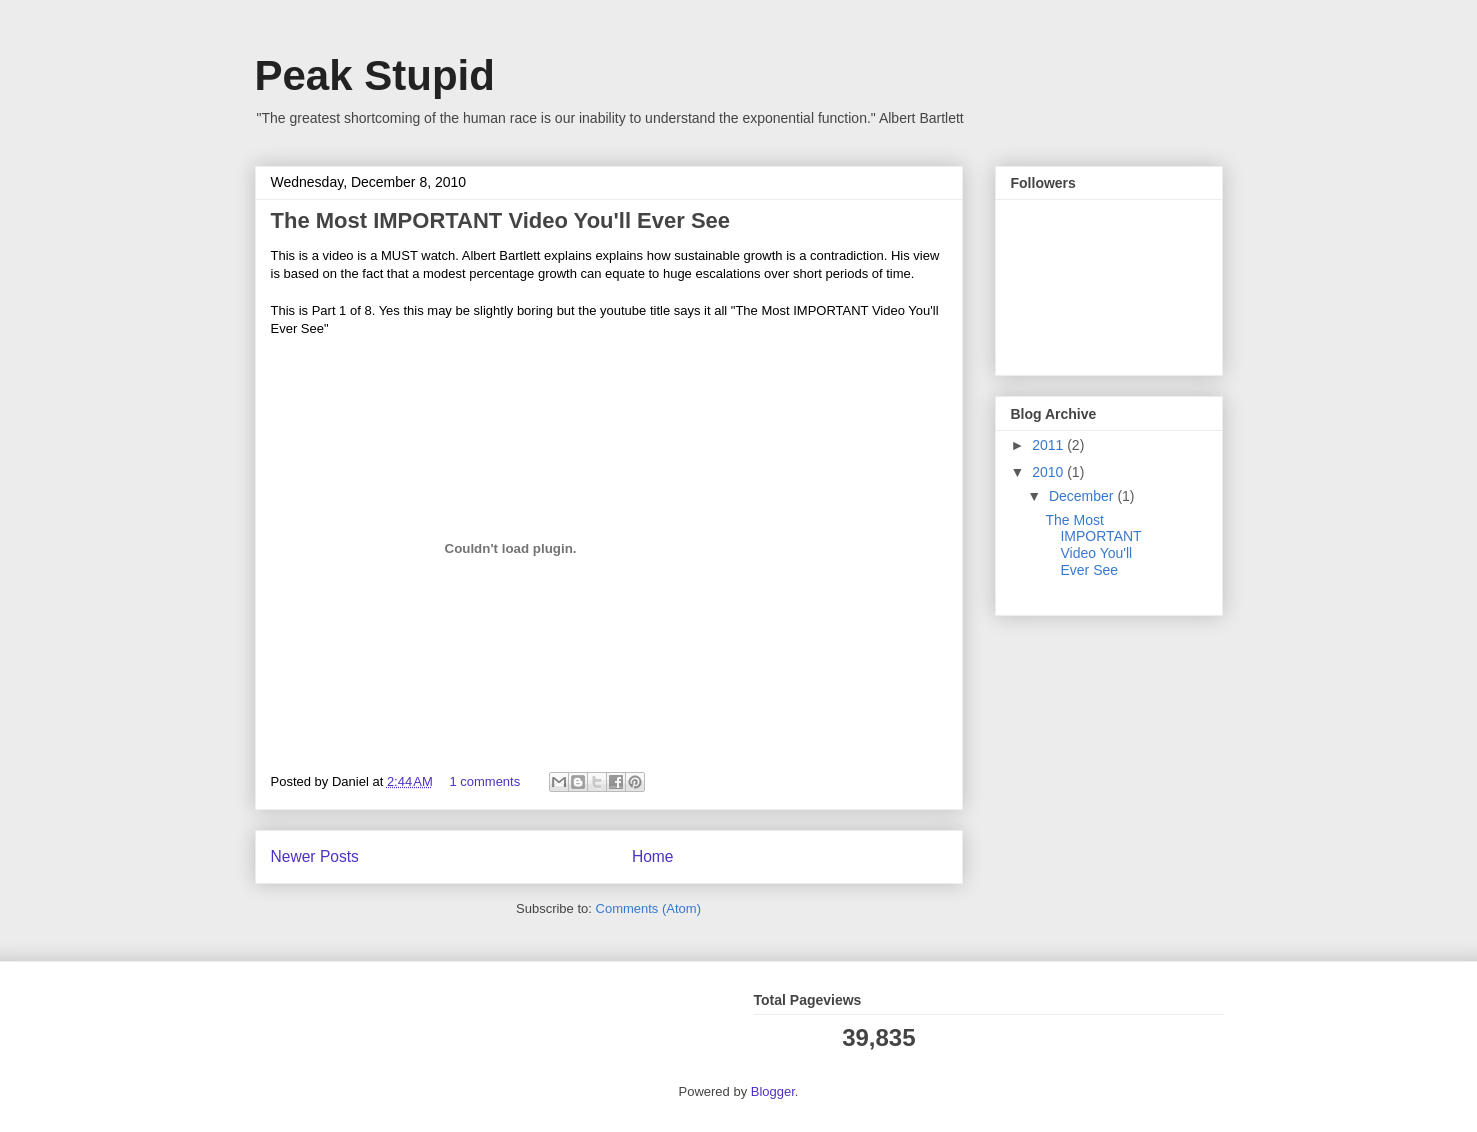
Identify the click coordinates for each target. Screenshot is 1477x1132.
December (1083, 496)
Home (653, 856)
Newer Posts (315, 856)
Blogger (773, 1091)
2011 (1049, 445)
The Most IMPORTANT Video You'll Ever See (501, 220)
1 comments (484, 781)
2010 (1049, 472)
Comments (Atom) (648, 908)
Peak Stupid (375, 75)
